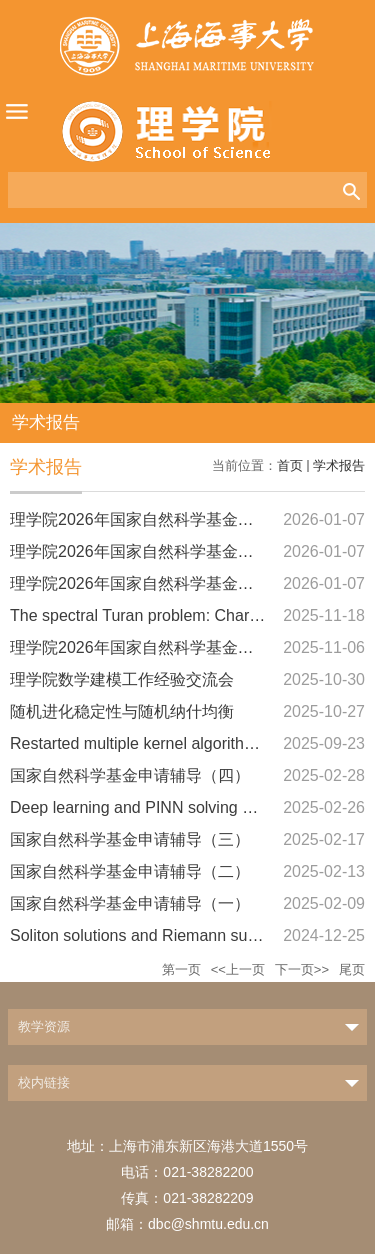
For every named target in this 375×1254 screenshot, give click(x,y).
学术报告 (339, 465)
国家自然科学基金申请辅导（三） (130, 839)
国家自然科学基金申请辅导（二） (130, 871)
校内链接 (44, 1082)
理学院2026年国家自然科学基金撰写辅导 (156, 647)
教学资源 (44, 1026)
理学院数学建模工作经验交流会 (122, 679)
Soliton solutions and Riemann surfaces (150, 935)
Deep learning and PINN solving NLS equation (174, 807)
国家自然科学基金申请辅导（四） (130, 775)
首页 (290, 465)
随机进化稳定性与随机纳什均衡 (122, 711)
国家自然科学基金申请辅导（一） (130, 903)
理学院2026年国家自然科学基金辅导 (140, 519)
